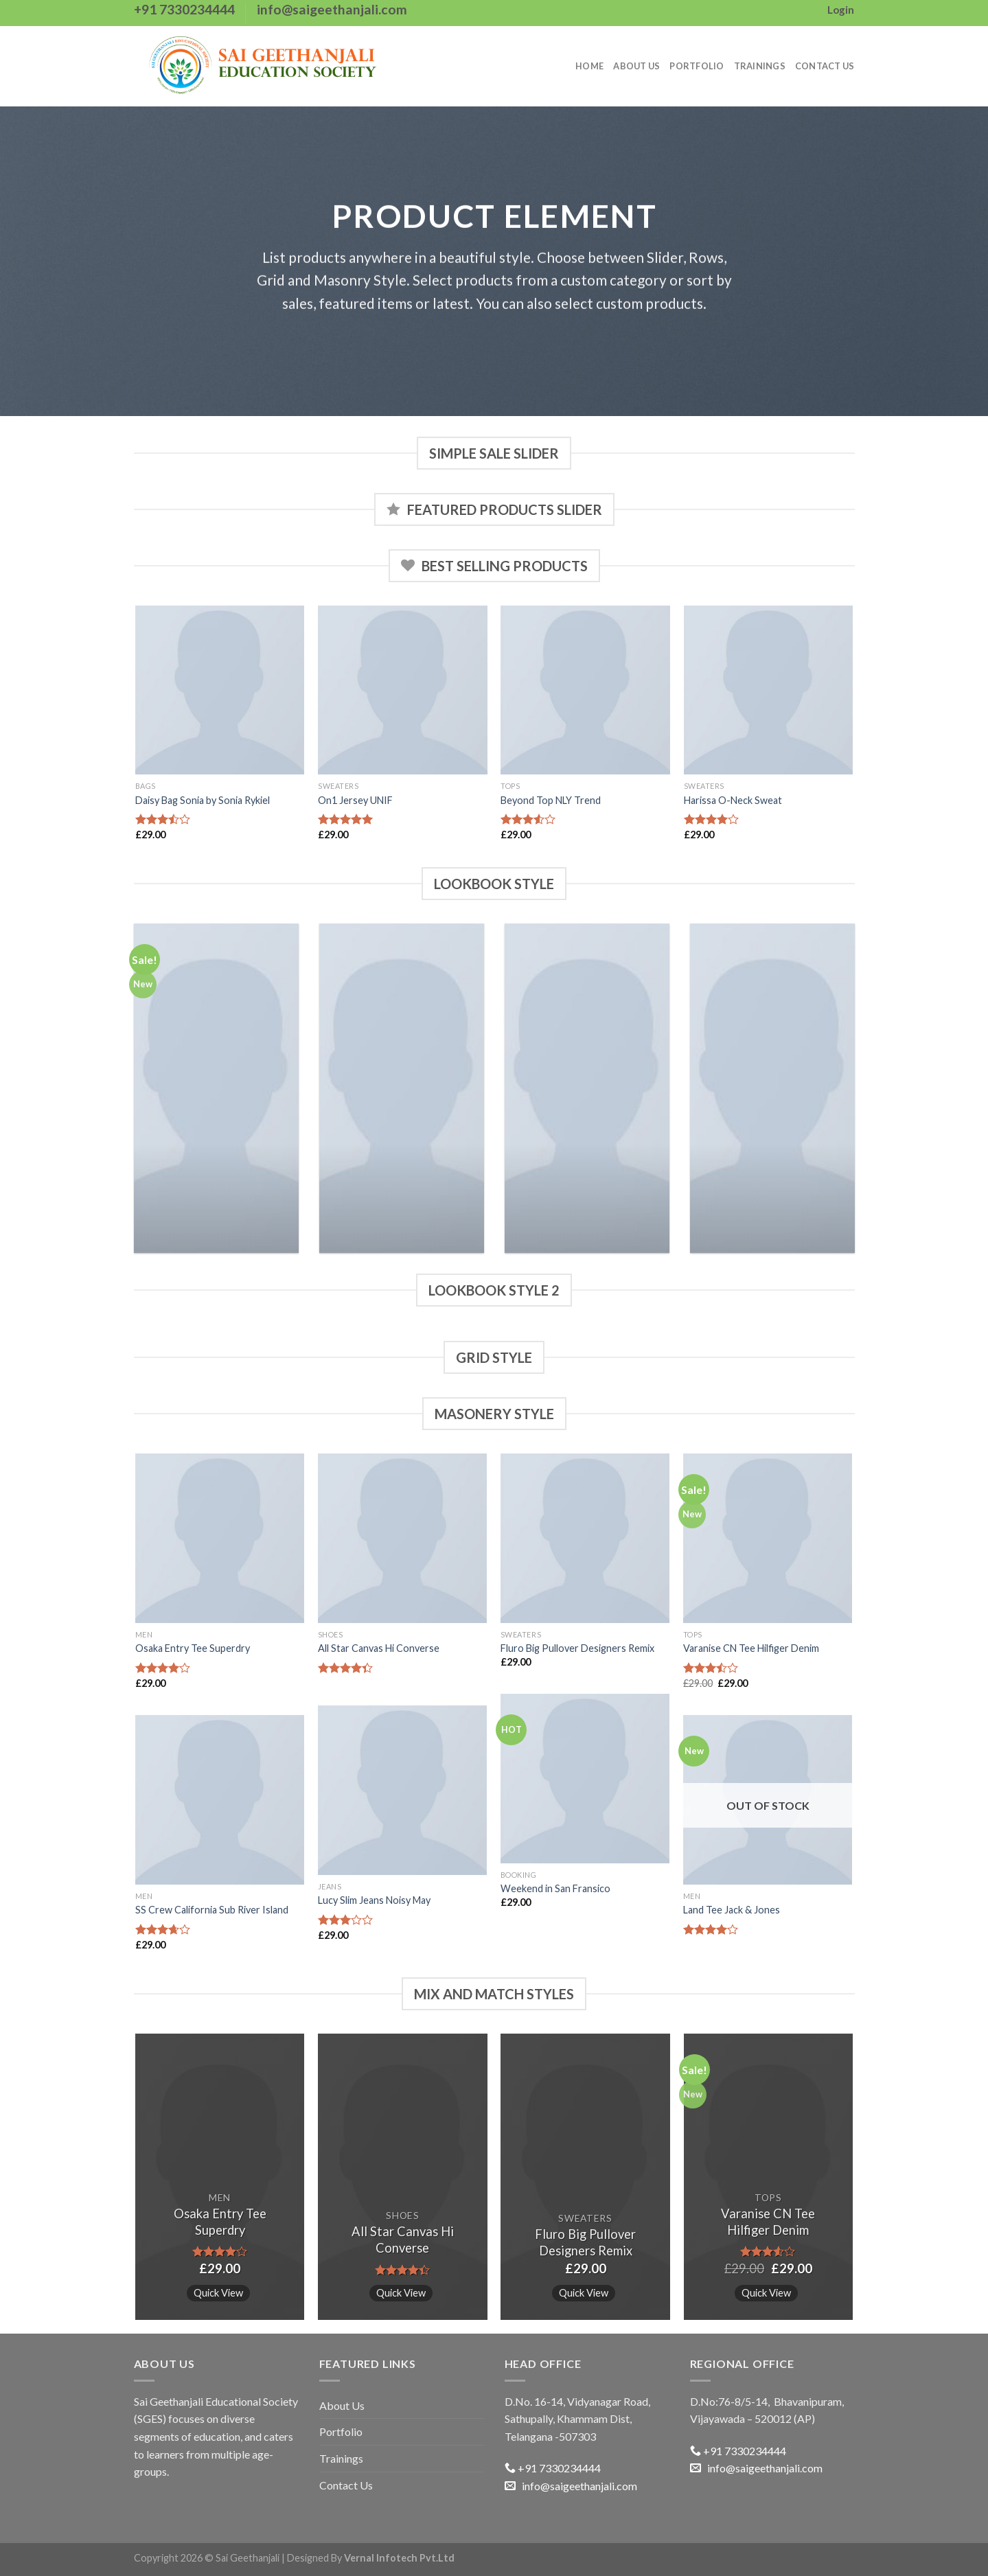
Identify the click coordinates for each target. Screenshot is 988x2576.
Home (589, 65)
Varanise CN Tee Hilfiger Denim (751, 1648)
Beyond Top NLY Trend (551, 800)
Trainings (759, 65)
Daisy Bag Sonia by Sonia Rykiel (202, 800)
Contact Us (825, 65)
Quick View (218, 2292)
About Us (636, 65)
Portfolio (696, 65)
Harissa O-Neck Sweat (733, 800)
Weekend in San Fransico (555, 1888)
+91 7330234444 (553, 2467)
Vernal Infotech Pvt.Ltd (399, 2558)
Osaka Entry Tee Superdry (192, 1648)
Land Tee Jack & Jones (731, 1910)
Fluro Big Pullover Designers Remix (577, 1648)
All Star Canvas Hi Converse (378, 1648)
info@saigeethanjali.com (571, 2485)
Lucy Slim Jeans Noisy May (374, 1900)
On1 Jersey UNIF (355, 800)
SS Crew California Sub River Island (211, 1910)
